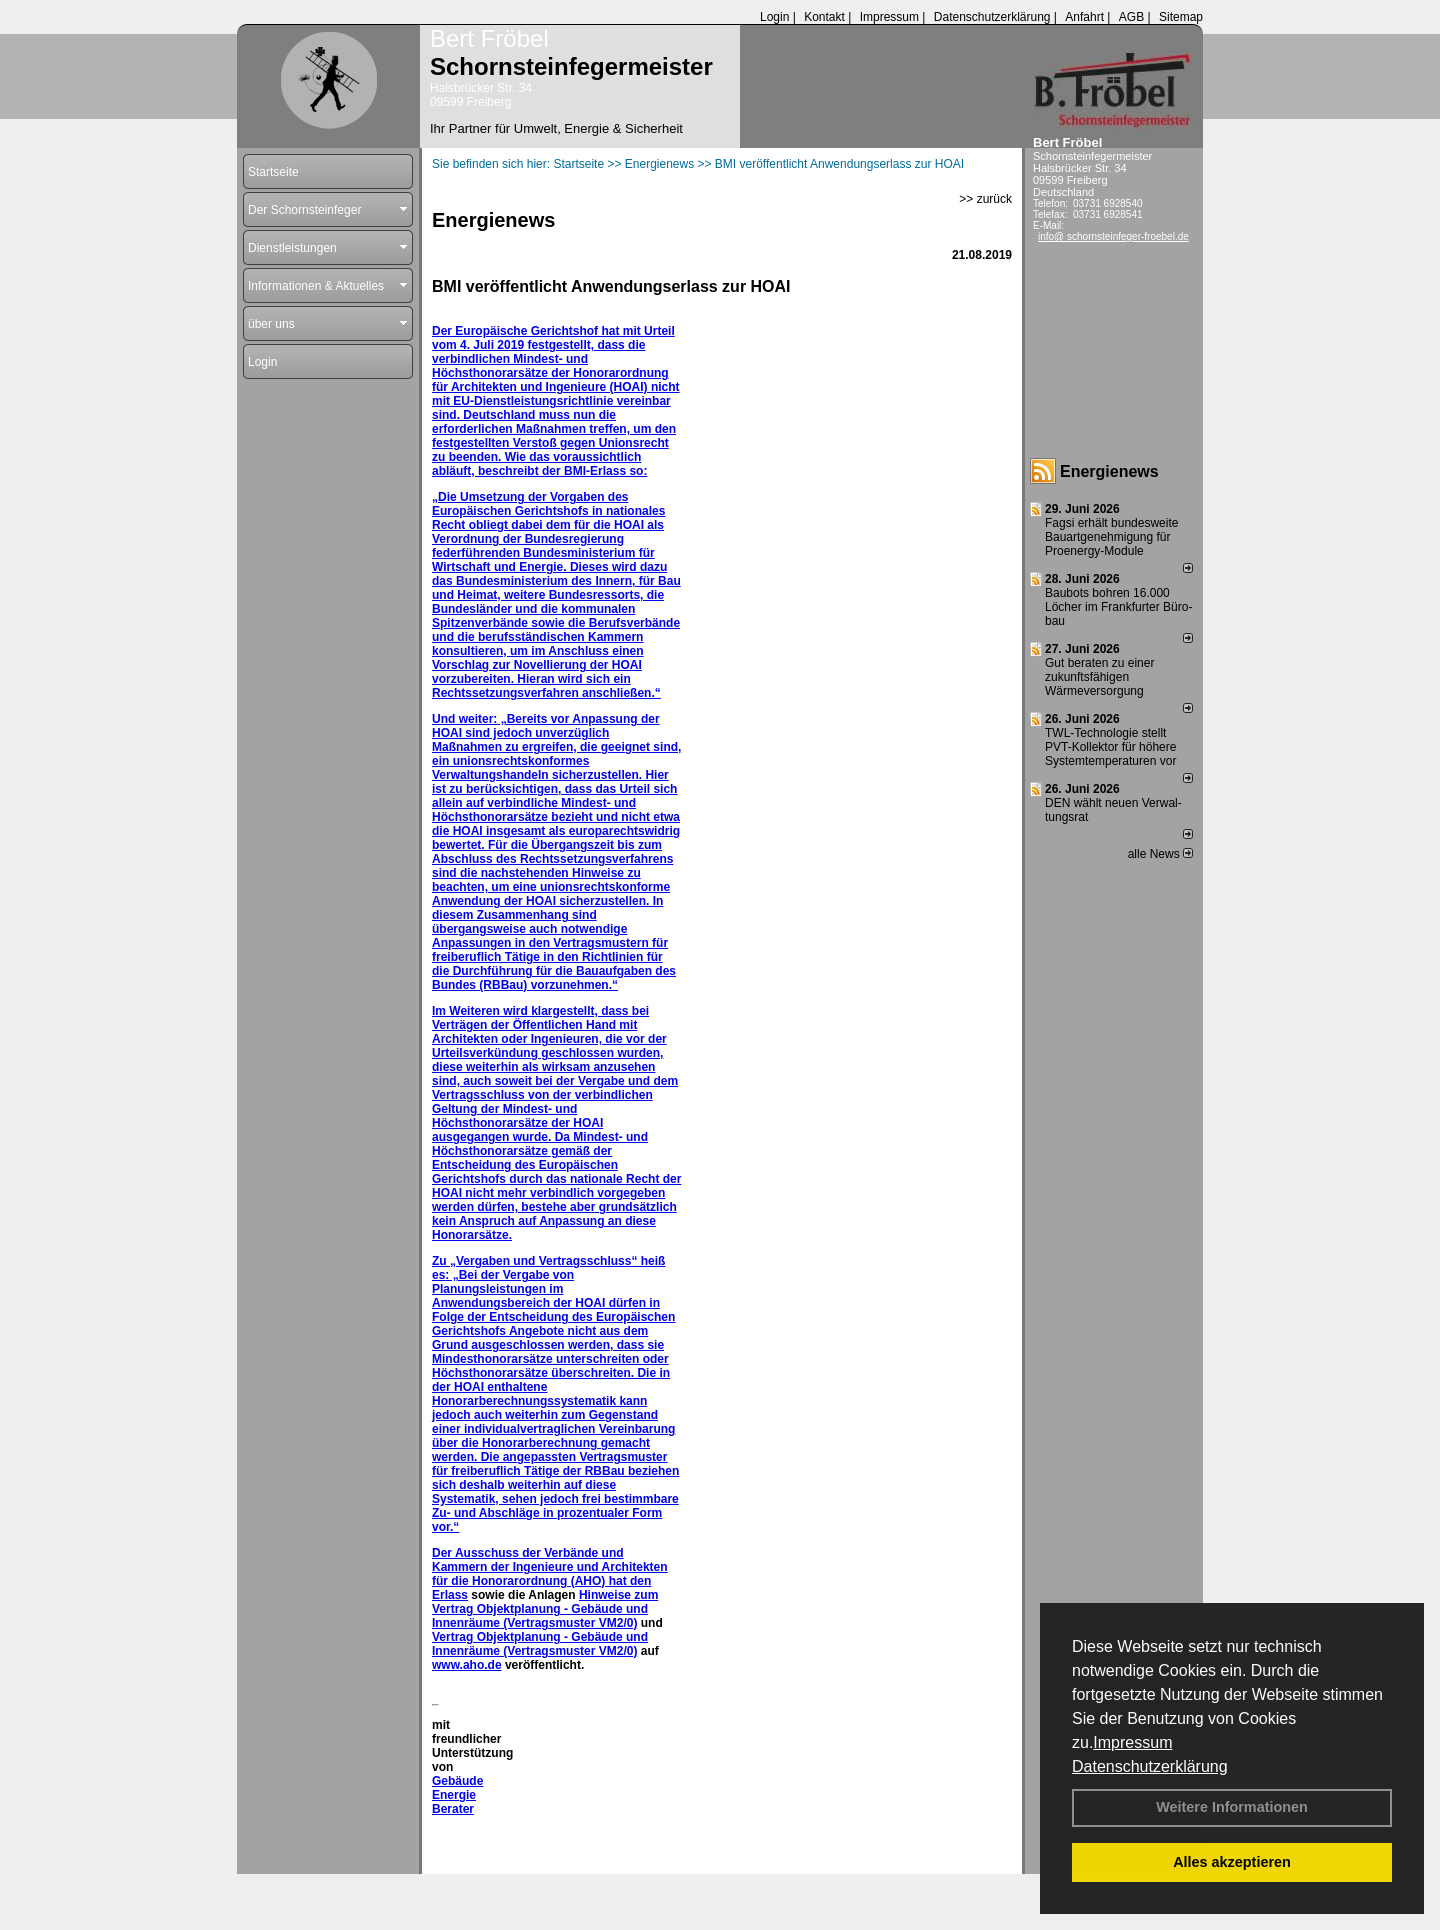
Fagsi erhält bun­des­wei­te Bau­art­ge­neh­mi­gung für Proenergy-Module (1111, 537)
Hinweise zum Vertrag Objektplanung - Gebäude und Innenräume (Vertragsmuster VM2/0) (545, 1609)
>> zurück (985, 199)
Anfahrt (1084, 17)
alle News (1160, 854)
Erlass (450, 1595)
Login (774, 17)
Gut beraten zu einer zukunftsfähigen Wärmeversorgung (1099, 677)
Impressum (1132, 1742)
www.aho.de (467, 1665)
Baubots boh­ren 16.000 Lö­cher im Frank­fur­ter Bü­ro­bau (1118, 607)
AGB (1131, 17)
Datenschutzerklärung (1150, 1766)
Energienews (1109, 471)
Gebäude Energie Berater (457, 1795)
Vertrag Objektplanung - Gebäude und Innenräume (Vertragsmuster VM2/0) (540, 1644)
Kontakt (824, 17)
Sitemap (1181, 17)
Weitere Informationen (1232, 1807)
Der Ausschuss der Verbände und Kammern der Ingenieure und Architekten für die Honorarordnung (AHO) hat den (550, 1567)
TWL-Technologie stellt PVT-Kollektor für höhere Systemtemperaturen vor (1110, 747)
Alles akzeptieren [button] (1232, 1862)
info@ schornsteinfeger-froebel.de (1113, 236)
